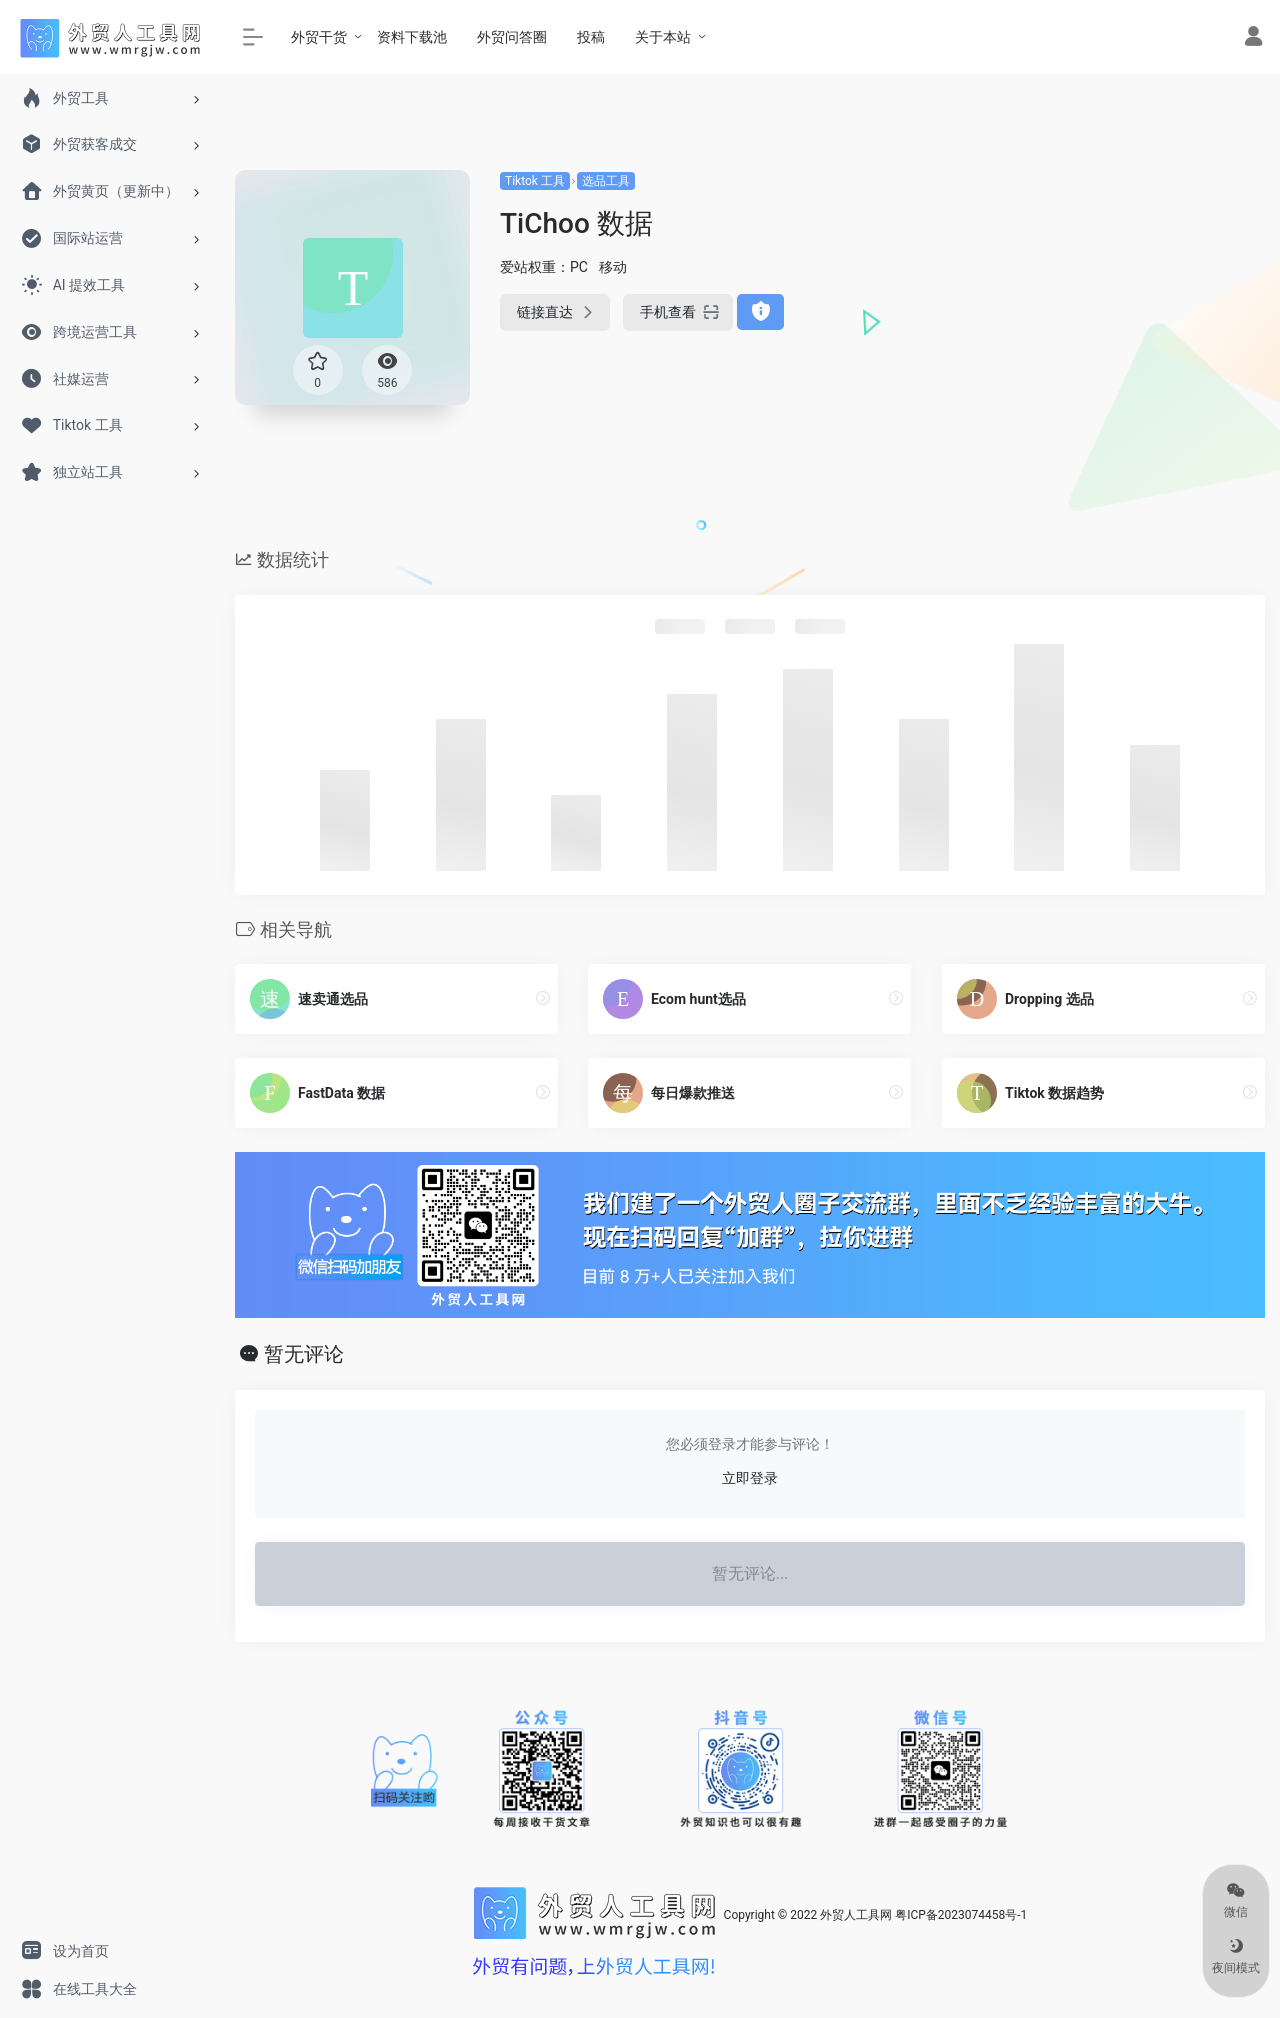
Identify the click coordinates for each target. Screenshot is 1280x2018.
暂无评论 (304, 1354)
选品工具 (606, 181)
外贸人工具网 (856, 1916)
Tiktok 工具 (535, 181)
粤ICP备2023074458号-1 (961, 1916)
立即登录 (750, 1478)
